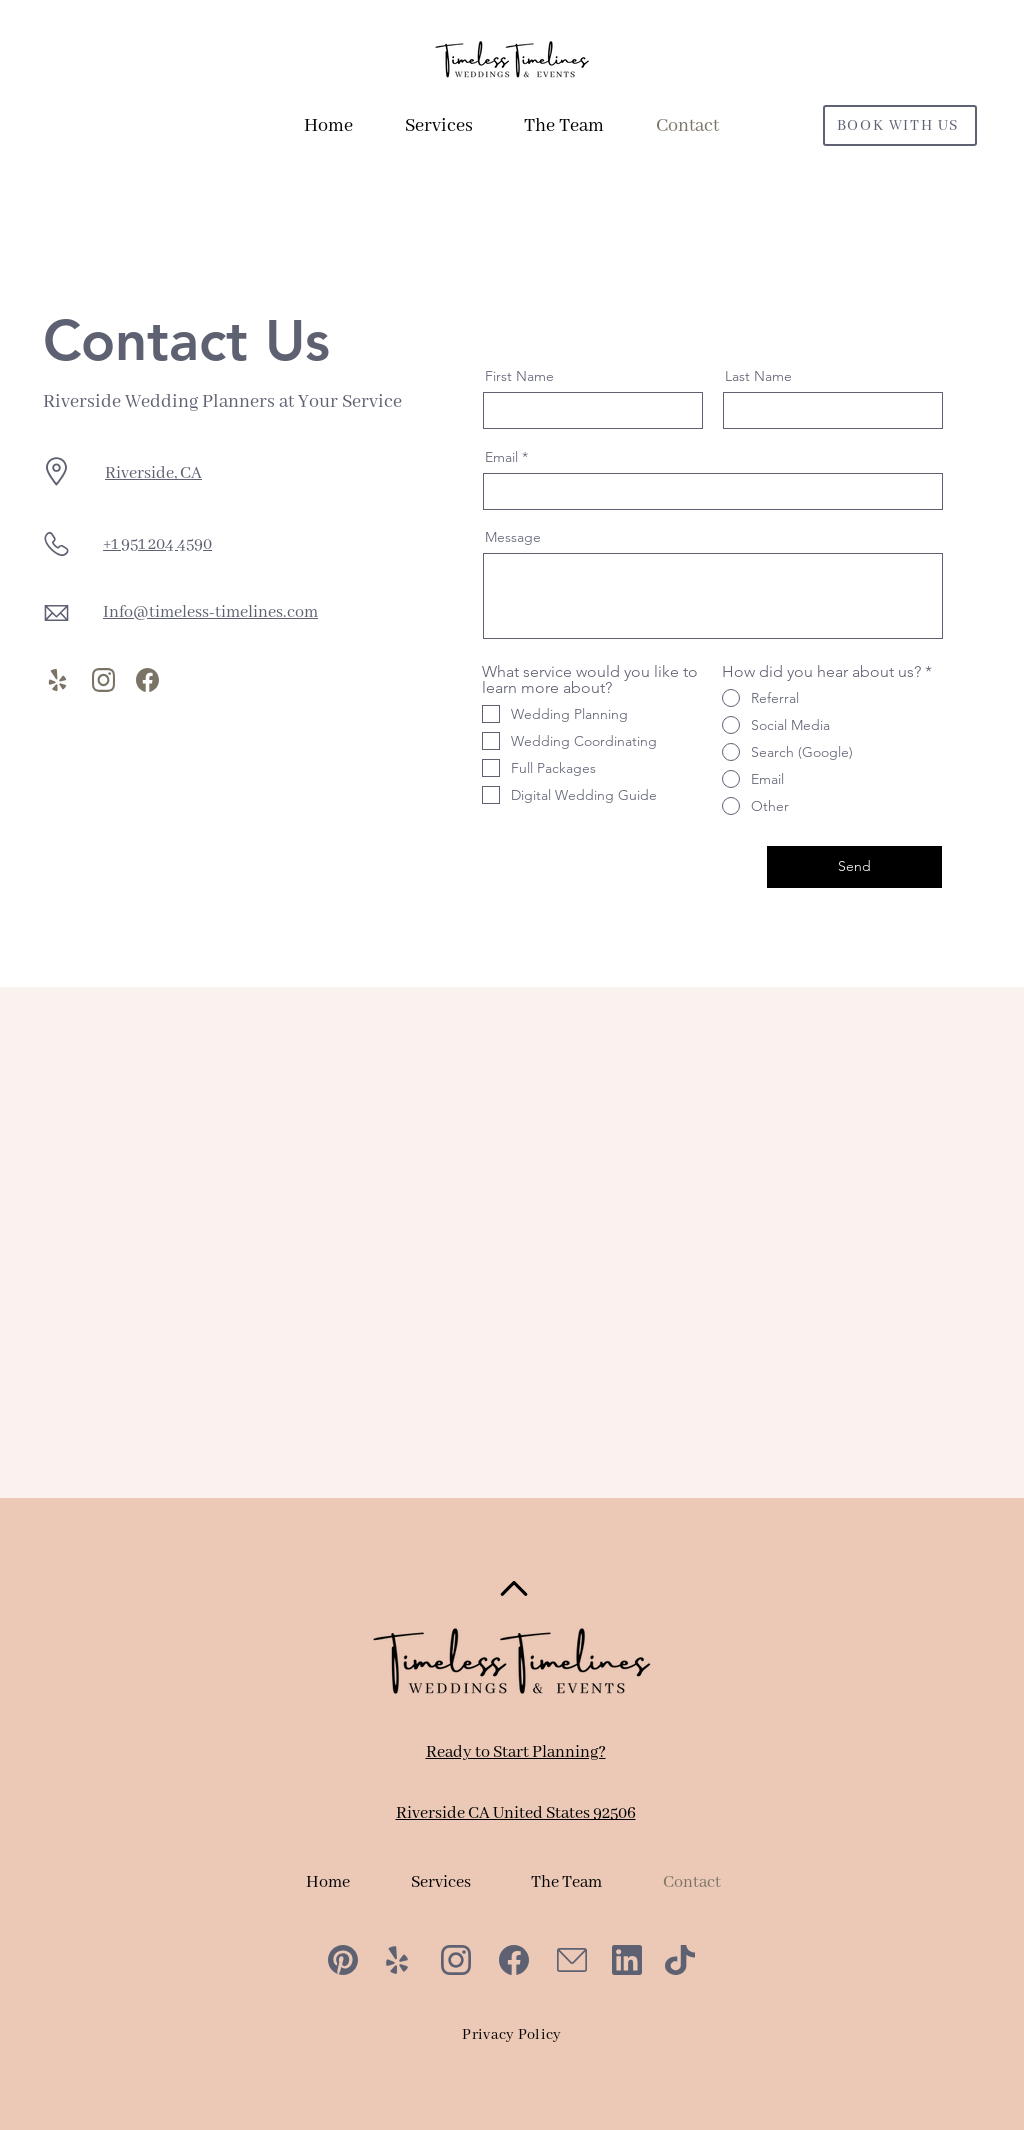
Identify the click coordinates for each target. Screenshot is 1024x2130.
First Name (519, 376)
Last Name (758, 376)
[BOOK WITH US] (900, 125)
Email (501, 457)
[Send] (854, 867)
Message (513, 537)
